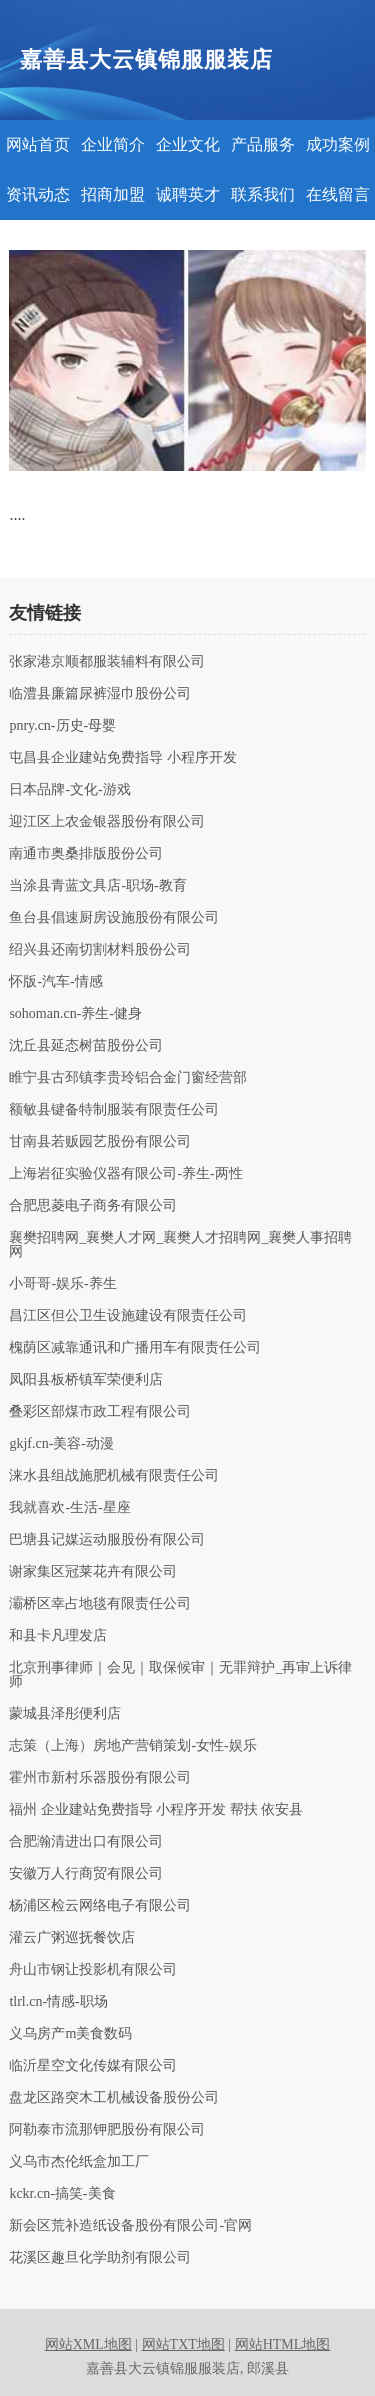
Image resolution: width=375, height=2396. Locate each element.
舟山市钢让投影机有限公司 (93, 1970)
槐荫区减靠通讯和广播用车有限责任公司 (135, 1348)
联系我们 (263, 194)
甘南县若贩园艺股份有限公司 (100, 1142)
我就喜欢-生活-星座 (69, 1508)
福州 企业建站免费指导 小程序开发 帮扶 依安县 (156, 1810)
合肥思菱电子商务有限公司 (93, 1206)
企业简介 (113, 144)
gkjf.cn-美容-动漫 (61, 1444)
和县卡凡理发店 (58, 1636)
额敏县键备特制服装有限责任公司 (114, 1110)
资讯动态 (38, 194)
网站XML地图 (88, 2344)
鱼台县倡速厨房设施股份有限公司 (114, 918)
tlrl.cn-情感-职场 (58, 2002)
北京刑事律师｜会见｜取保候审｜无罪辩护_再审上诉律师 (180, 1675)
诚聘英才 (188, 194)
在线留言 (338, 194)
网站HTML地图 (283, 2344)
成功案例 (338, 144)
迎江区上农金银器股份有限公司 (107, 822)
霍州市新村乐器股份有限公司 (100, 1778)
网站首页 (38, 144)
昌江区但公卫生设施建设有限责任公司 (128, 1316)
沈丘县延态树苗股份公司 (86, 1046)
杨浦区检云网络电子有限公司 (100, 1906)
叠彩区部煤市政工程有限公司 (100, 1412)
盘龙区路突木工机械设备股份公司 (114, 2098)
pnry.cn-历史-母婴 (62, 726)
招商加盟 (113, 194)
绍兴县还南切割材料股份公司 (100, 950)
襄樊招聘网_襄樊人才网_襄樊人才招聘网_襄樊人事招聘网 (180, 1245)
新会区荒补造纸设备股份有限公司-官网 (130, 2226)
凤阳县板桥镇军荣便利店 (86, 1380)
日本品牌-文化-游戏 (69, 790)
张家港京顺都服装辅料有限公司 (107, 662)
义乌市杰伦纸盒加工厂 (79, 2162)
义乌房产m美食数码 (70, 2034)
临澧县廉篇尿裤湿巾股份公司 (100, 694)
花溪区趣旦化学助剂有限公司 (100, 2258)
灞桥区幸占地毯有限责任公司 (100, 1604)
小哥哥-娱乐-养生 (62, 1284)
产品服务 (263, 144)
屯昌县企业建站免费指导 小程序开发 (123, 758)
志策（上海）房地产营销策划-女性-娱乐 (132, 1746)
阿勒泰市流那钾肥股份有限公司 (107, 2130)
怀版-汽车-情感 (55, 982)
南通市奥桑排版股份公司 (86, 854)
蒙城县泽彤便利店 (65, 1714)
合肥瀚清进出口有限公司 (86, 1842)
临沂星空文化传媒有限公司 (93, 2066)
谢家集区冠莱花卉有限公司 (93, 1572)
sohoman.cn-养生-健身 (75, 1014)
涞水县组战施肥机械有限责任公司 (114, 1476)
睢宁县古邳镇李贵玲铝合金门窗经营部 (128, 1078)
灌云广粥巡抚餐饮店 (72, 1938)
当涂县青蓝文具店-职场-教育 (97, 886)
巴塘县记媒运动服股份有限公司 (107, 1540)
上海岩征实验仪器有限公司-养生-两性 (125, 1174)
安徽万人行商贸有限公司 (86, 1874)
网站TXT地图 (183, 2344)
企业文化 (188, 144)
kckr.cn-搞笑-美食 (62, 2194)
